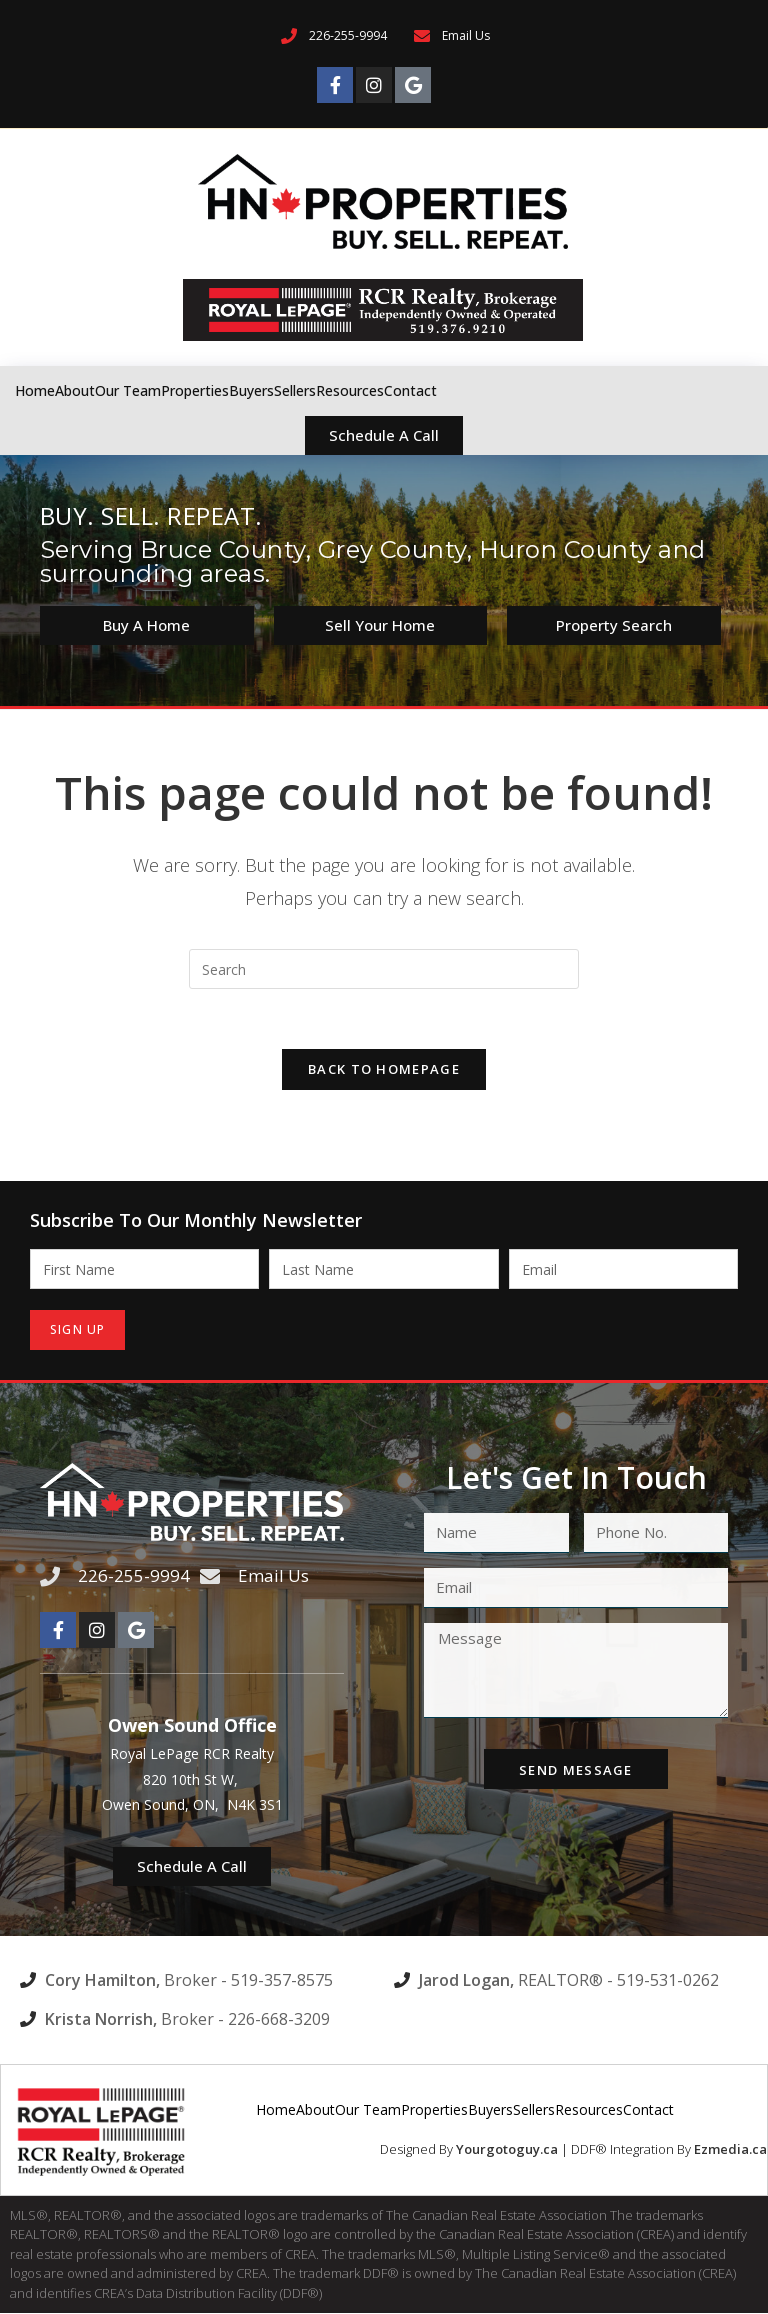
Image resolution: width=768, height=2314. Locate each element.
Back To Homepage (384, 1070)
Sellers (295, 390)
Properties (195, 390)
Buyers (251, 390)
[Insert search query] (384, 969)
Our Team (128, 390)
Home (35, 390)
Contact (410, 390)
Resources (350, 390)
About (75, 390)
